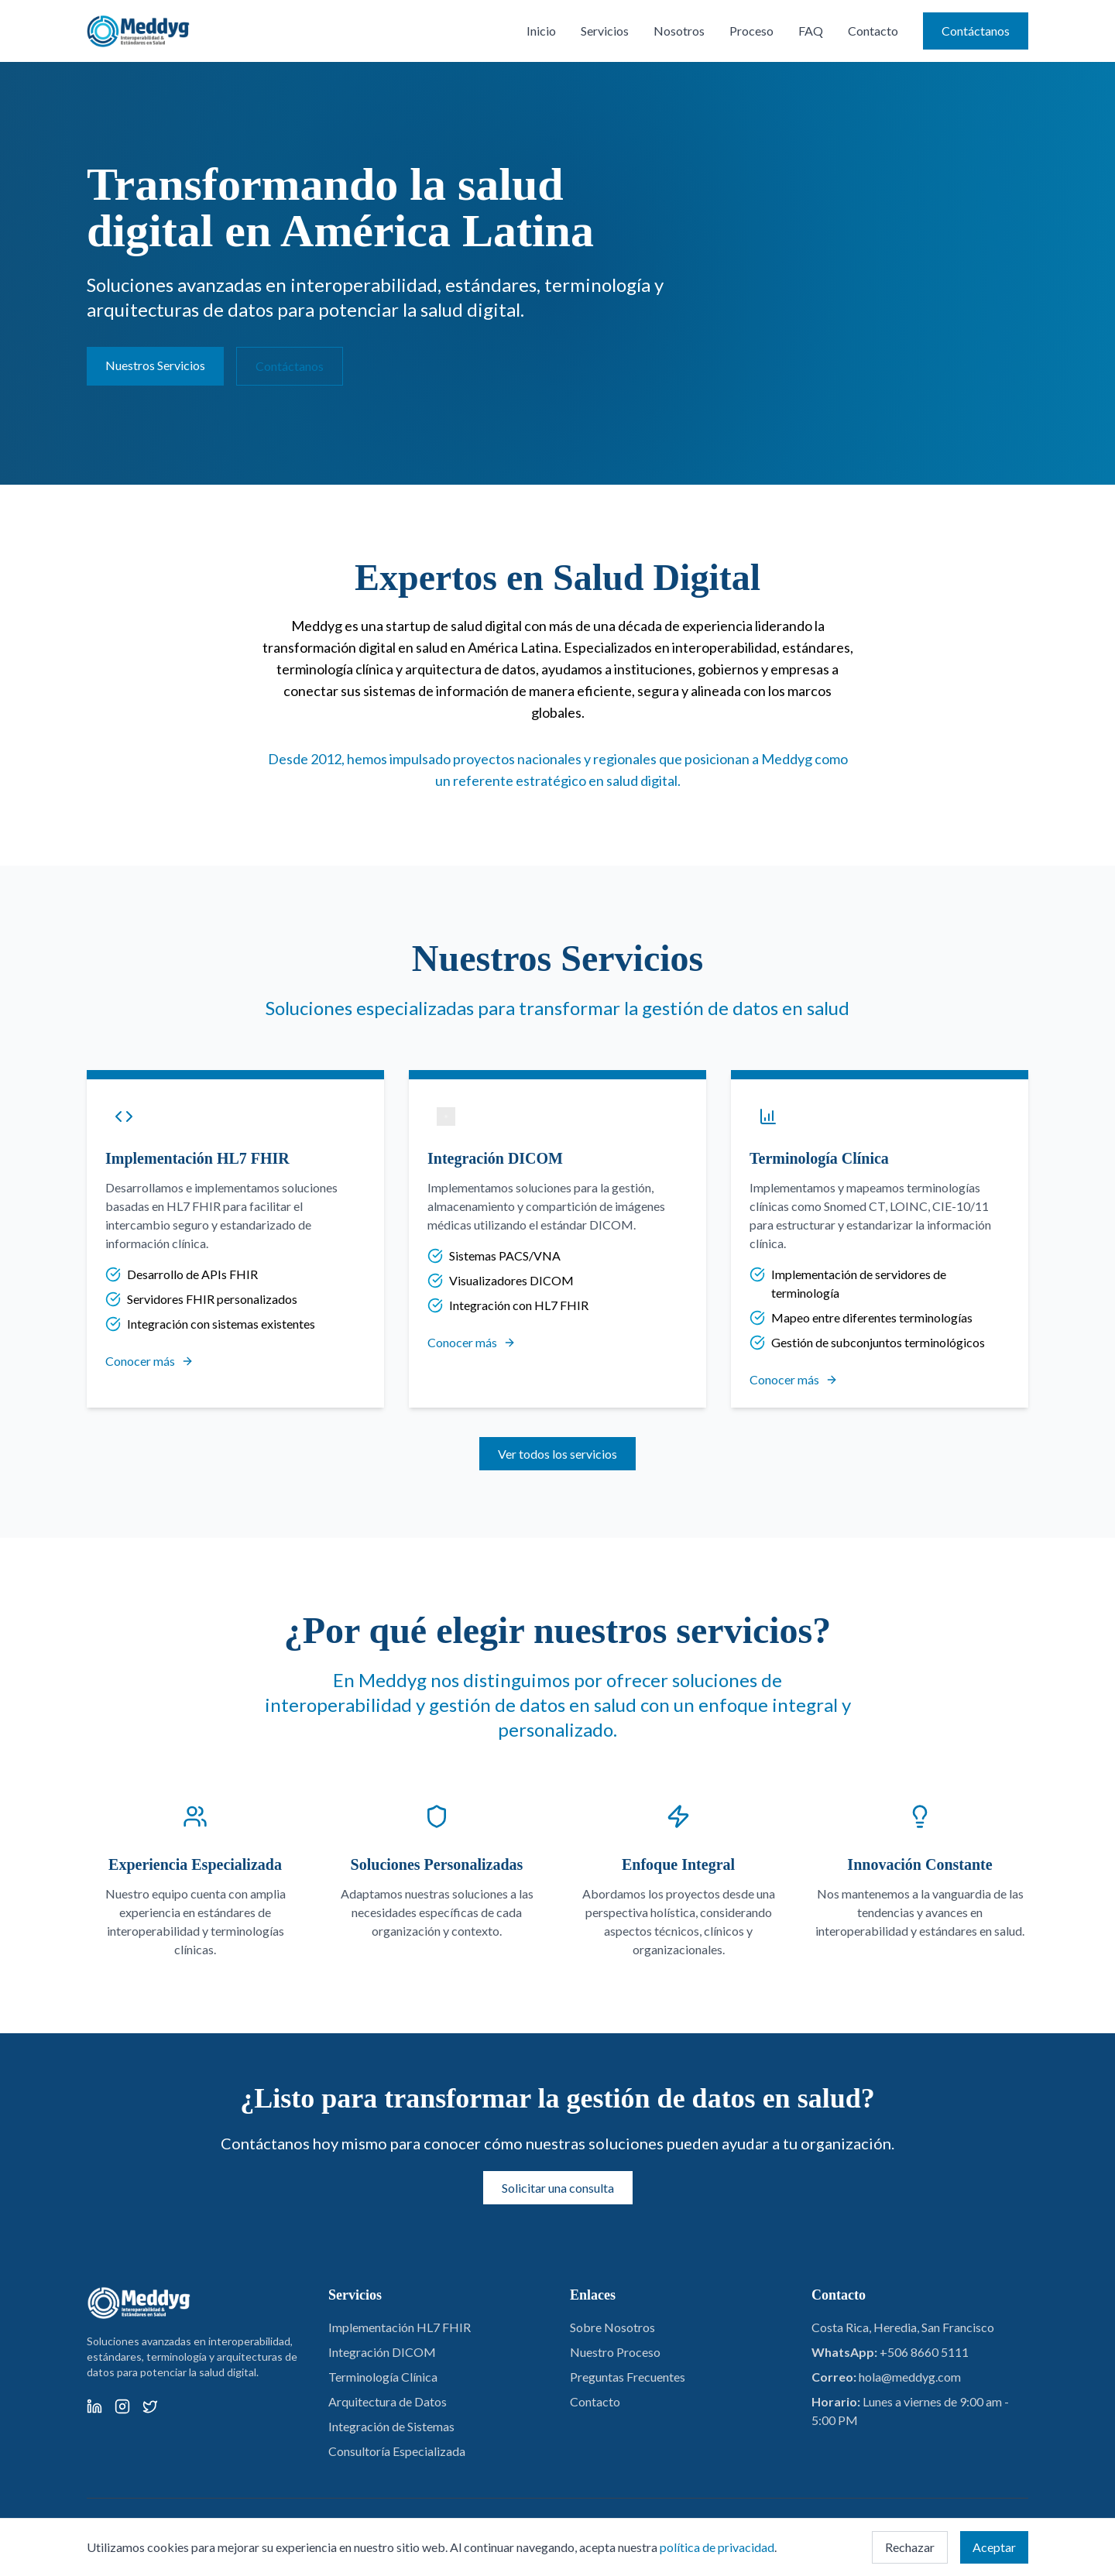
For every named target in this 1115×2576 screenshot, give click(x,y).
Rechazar (910, 2547)
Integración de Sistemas (391, 2426)
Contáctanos (976, 30)
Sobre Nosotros (612, 2327)
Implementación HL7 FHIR (399, 2327)
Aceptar (994, 2547)
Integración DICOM (382, 2351)
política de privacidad (717, 2547)
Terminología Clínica (382, 2376)
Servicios (605, 30)
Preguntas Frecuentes (627, 2376)
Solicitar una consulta (558, 2187)
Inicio (541, 30)
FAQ (810, 30)
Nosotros (679, 30)
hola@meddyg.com (910, 2376)
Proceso (751, 30)
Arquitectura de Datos (387, 2401)
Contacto (873, 30)
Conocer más (149, 1360)
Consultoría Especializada (396, 2451)
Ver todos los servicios (557, 1453)
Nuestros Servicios (155, 365)
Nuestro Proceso (615, 2351)
